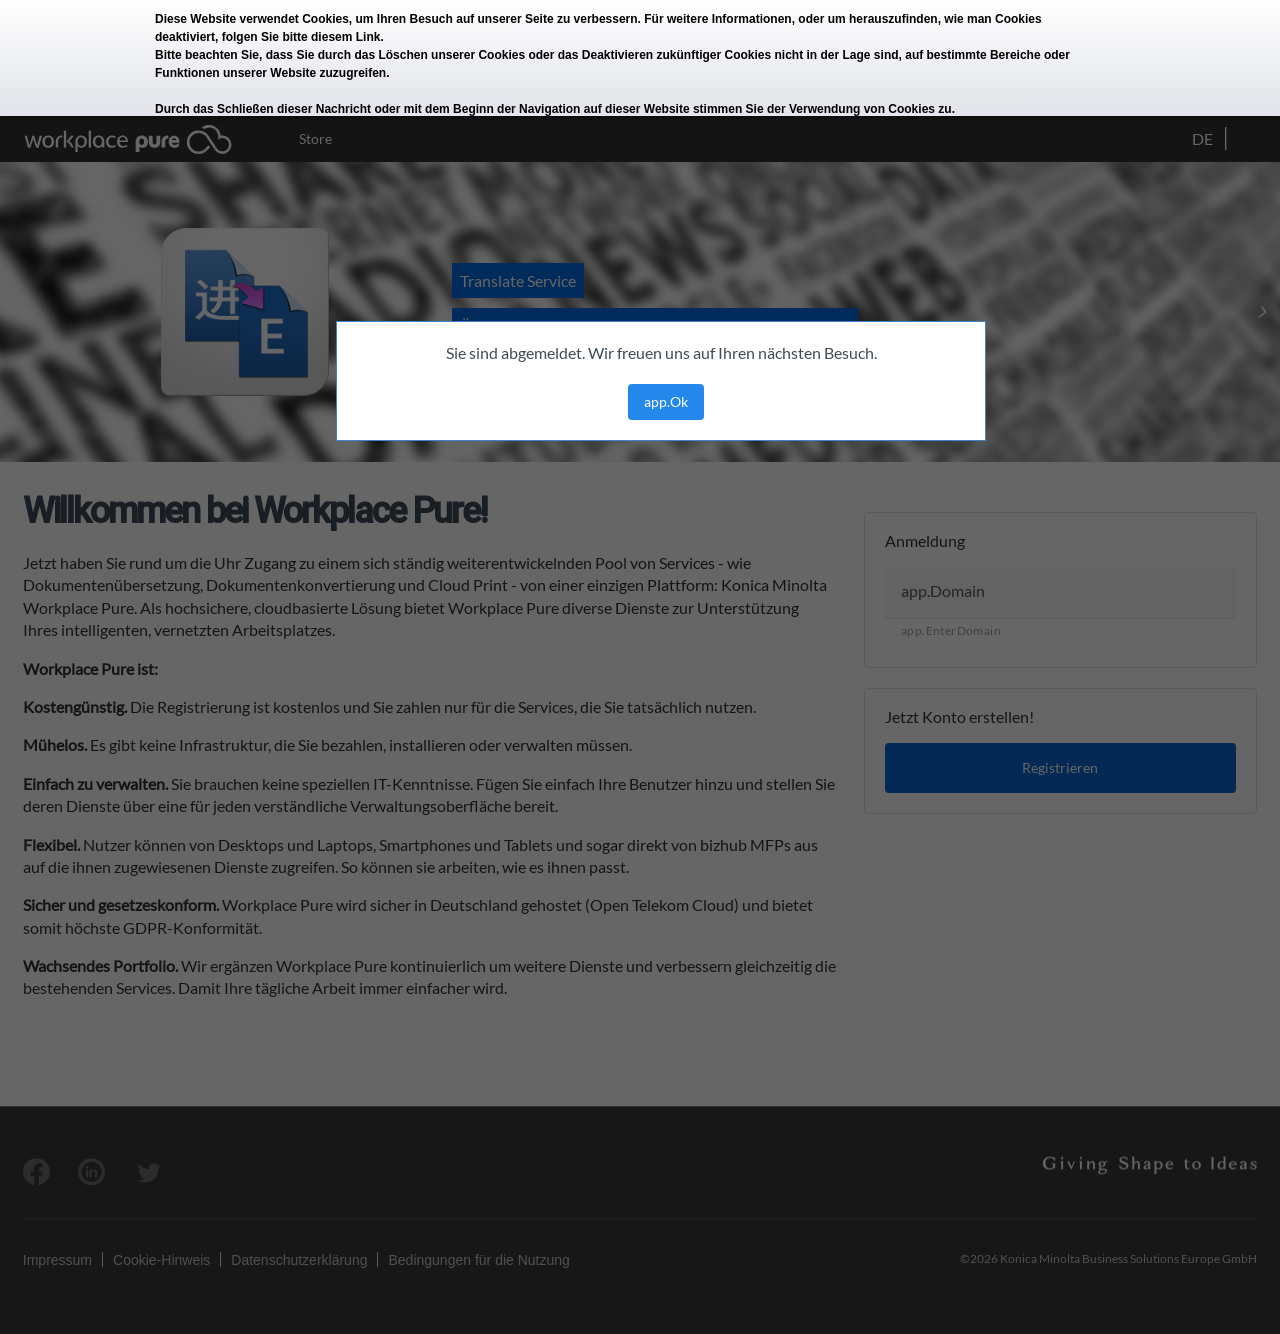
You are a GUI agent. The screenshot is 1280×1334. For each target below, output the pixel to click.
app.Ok (666, 401)
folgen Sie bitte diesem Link (301, 37)
